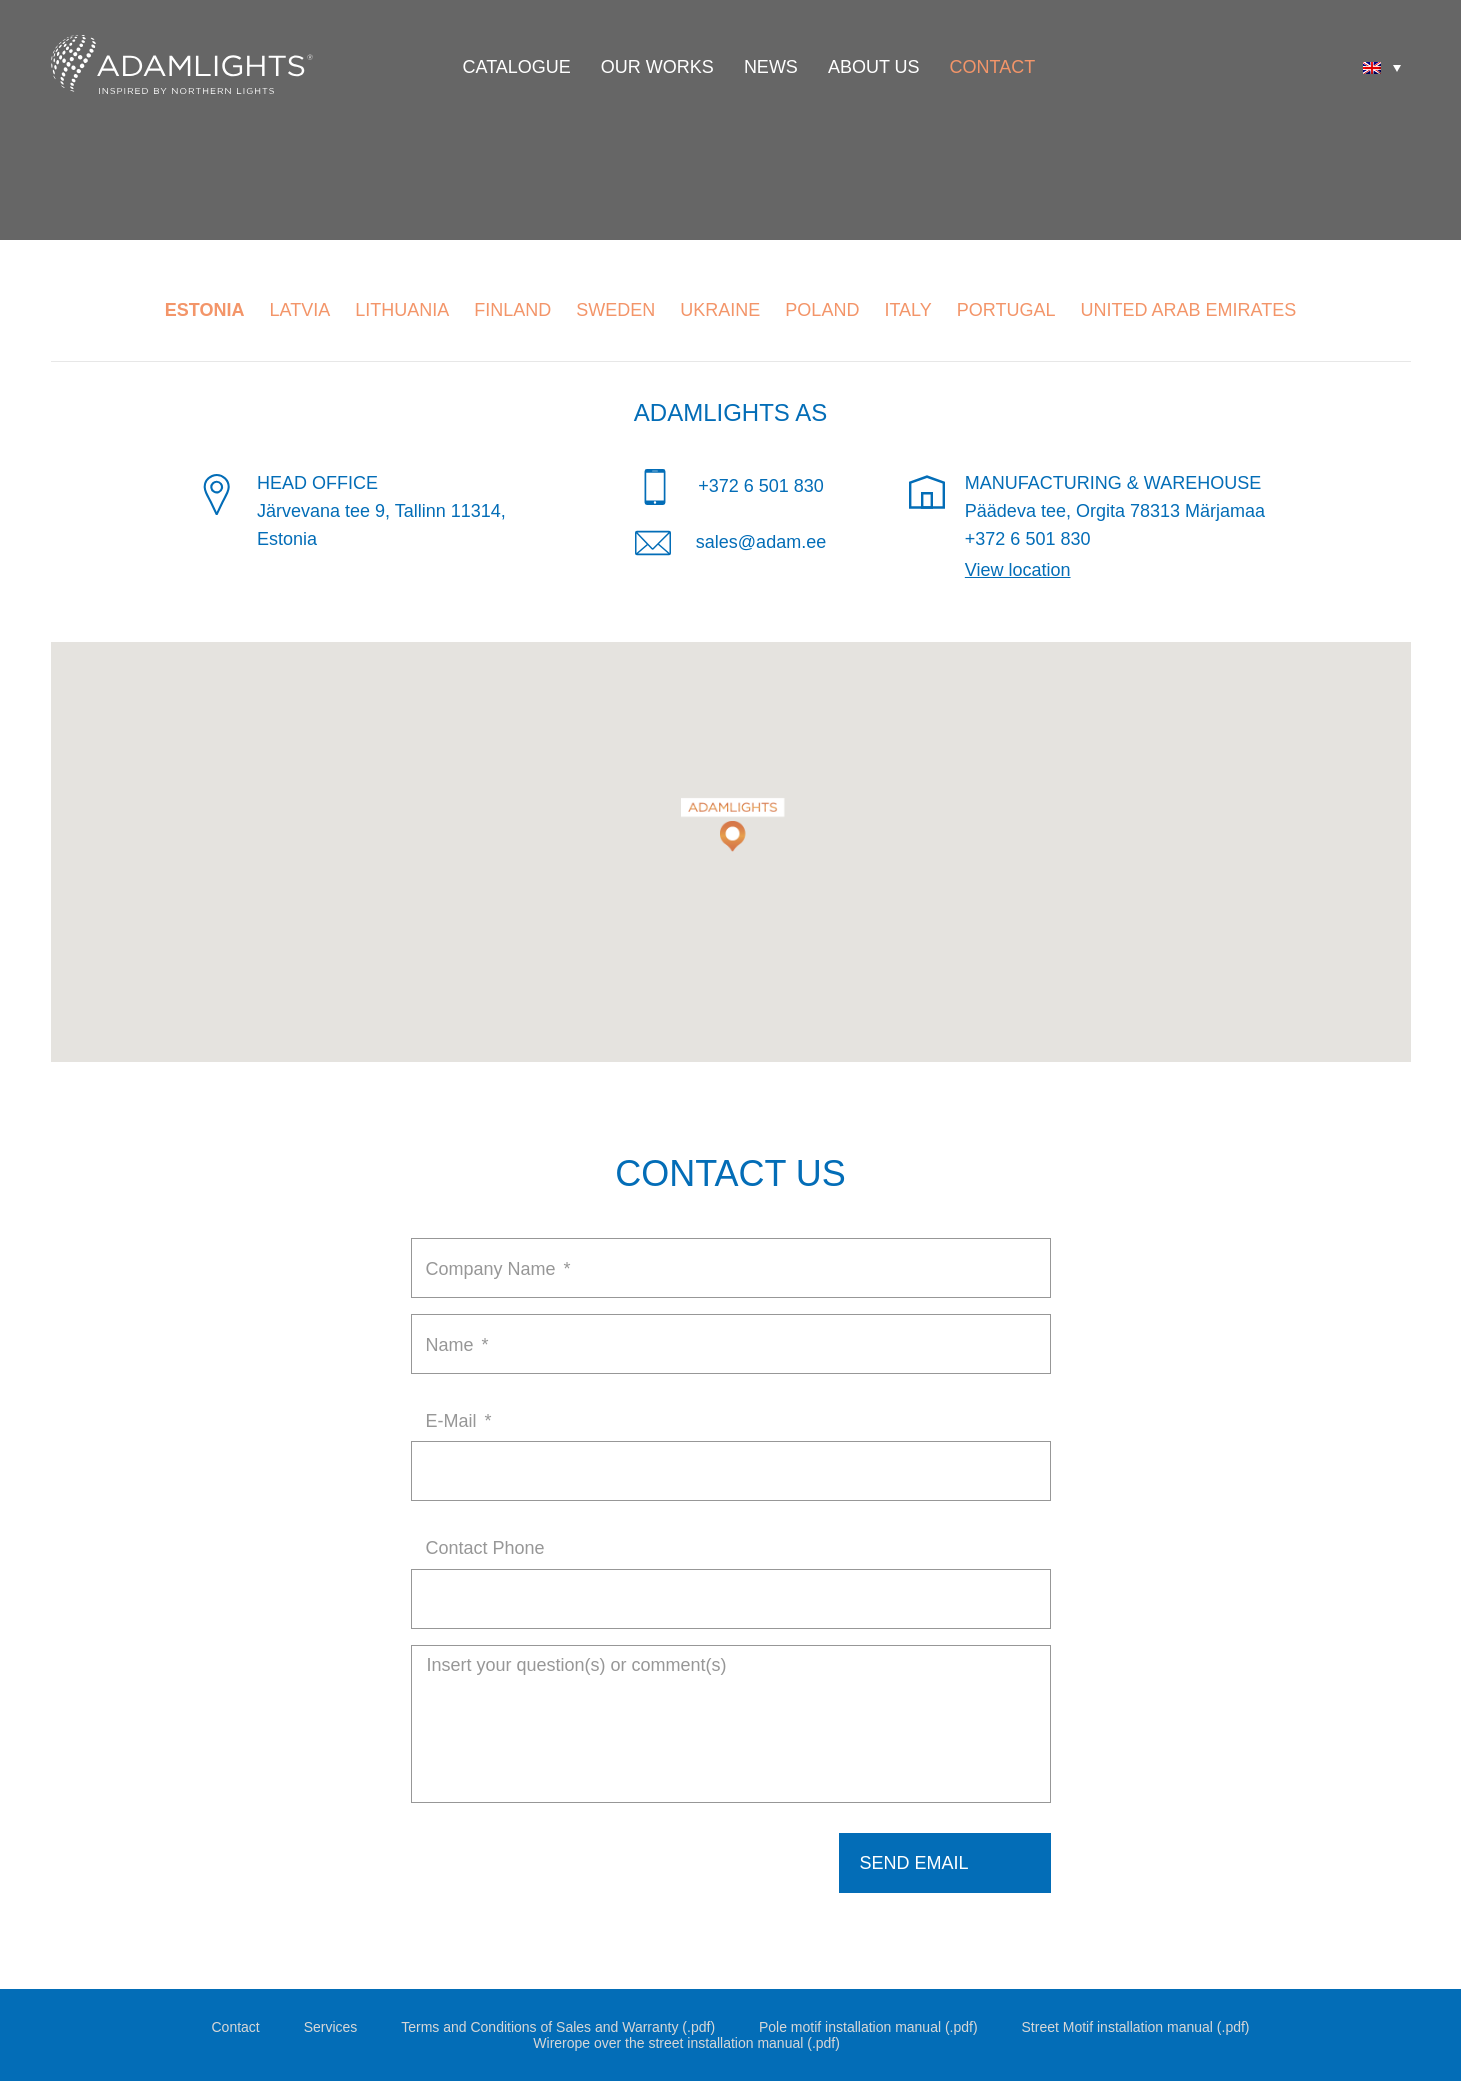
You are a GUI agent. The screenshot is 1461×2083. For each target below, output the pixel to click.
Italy (907, 310)
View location (1018, 570)
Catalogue (517, 67)
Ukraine (720, 310)
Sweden (615, 310)
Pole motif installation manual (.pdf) (868, 2029)
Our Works (657, 67)
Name (457, 1345)
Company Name (498, 1269)
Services (331, 2029)
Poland (822, 310)
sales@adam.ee (761, 542)
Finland (512, 310)
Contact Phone (485, 1548)
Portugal (1006, 310)
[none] (1382, 67)
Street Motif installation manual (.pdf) (1136, 2029)
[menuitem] (1382, 67)
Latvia (300, 310)
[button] (731, 812)
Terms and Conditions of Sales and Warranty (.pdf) (558, 2029)
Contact (993, 67)
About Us (874, 67)
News (771, 67)
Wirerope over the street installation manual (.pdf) (686, 2045)
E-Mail (459, 1421)
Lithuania (402, 310)
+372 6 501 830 (761, 486)
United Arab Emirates (1189, 310)
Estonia (205, 310)
